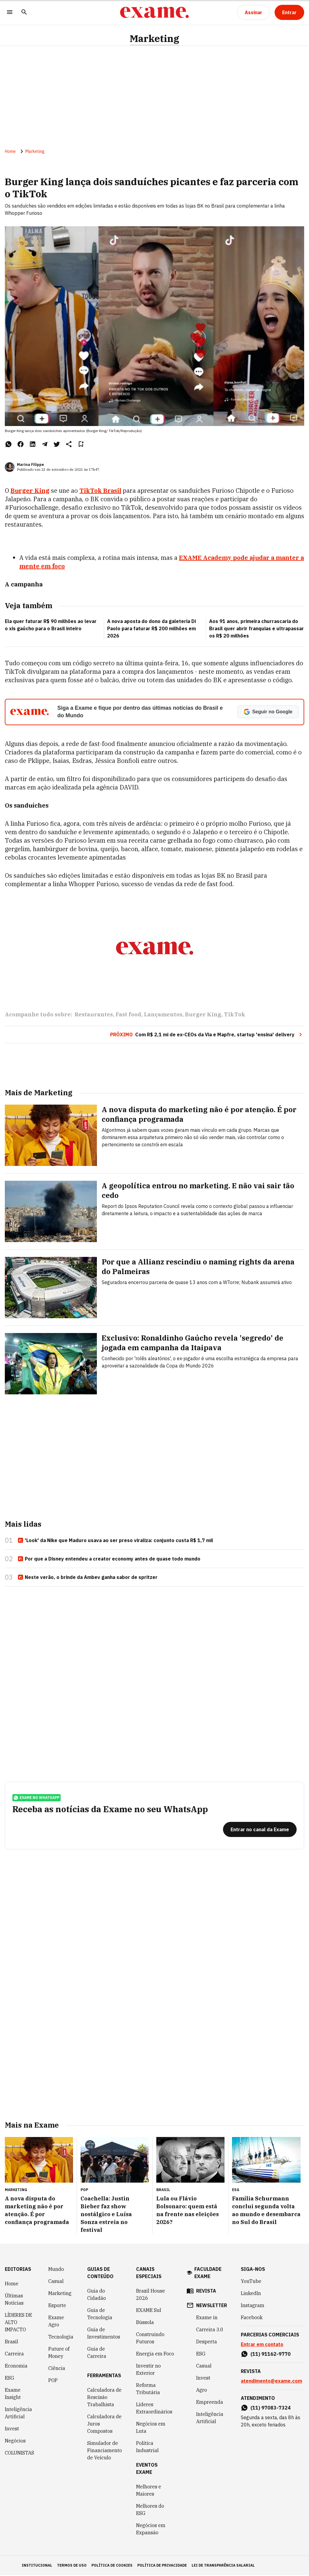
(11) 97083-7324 (270, 2409)
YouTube (251, 2282)
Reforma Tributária (148, 2389)
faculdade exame (207, 2273)
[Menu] (9, 12)
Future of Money (58, 2353)
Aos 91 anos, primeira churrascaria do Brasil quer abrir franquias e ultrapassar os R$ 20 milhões (256, 628)
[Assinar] (253, 12)
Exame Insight (13, 2394)
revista (206, 2292)
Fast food (128, 1015)
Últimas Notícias (14, 2300)
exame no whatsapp (36, 1798)
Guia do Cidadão (96, 2295)
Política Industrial (147, 2447)
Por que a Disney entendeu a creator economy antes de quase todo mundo (109, 1559)
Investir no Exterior (148, 2370)
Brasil (11, 2342)
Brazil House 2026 (150, 2295)
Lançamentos (163, 1015)
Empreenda (209, 2403)
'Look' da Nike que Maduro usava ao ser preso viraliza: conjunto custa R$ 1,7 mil (115, 1540)
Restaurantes (94, 1015)
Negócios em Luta (150, 2428)
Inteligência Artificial (18, 2413)
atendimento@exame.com (271, 2382)
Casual (56, 2282)
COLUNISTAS (19, 2454)
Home (10, 151)
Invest (12, 2429)
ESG (9, 2379)
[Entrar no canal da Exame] (260, 1830)
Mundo (56, 2270)
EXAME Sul (148, 2311)
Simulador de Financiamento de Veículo (104, 2451)
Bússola (145, 2323)
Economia (16, 2367)
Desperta (206, 2342)
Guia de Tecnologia (99, 2314)
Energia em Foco (155, 2355)
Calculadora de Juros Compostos (104, 2424)
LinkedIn (251, 2294)
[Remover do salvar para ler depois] (80, 444)
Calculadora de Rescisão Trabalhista (104, 2398)
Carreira (14, 2355)
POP (53, 2381)
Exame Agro (56, 2322)
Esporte (57, 2306)
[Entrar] (289, 12)
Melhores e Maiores (148, 2491)
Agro (201, 2391)
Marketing (154, 38)
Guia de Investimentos (103, 2334)
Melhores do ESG (150, 2510)
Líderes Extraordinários (154, 2409)
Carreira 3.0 (209, 2330)
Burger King (203, 1015)
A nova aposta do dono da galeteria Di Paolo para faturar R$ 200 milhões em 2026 (151, 628)
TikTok (234, 1015)
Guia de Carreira (96, 2353)
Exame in (207, 2318)
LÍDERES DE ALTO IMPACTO (18, 2323)
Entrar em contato (262, 2345)
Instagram (252, 2306)
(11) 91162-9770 (270, 2355)
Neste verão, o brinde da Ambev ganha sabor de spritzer (88, 1577)
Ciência (56, 2369)
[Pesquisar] (24, 12)
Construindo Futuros (150, 2338)
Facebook (252, 2318)
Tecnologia (60, 2338)
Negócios (15, 2442)
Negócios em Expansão (150, 2529)
